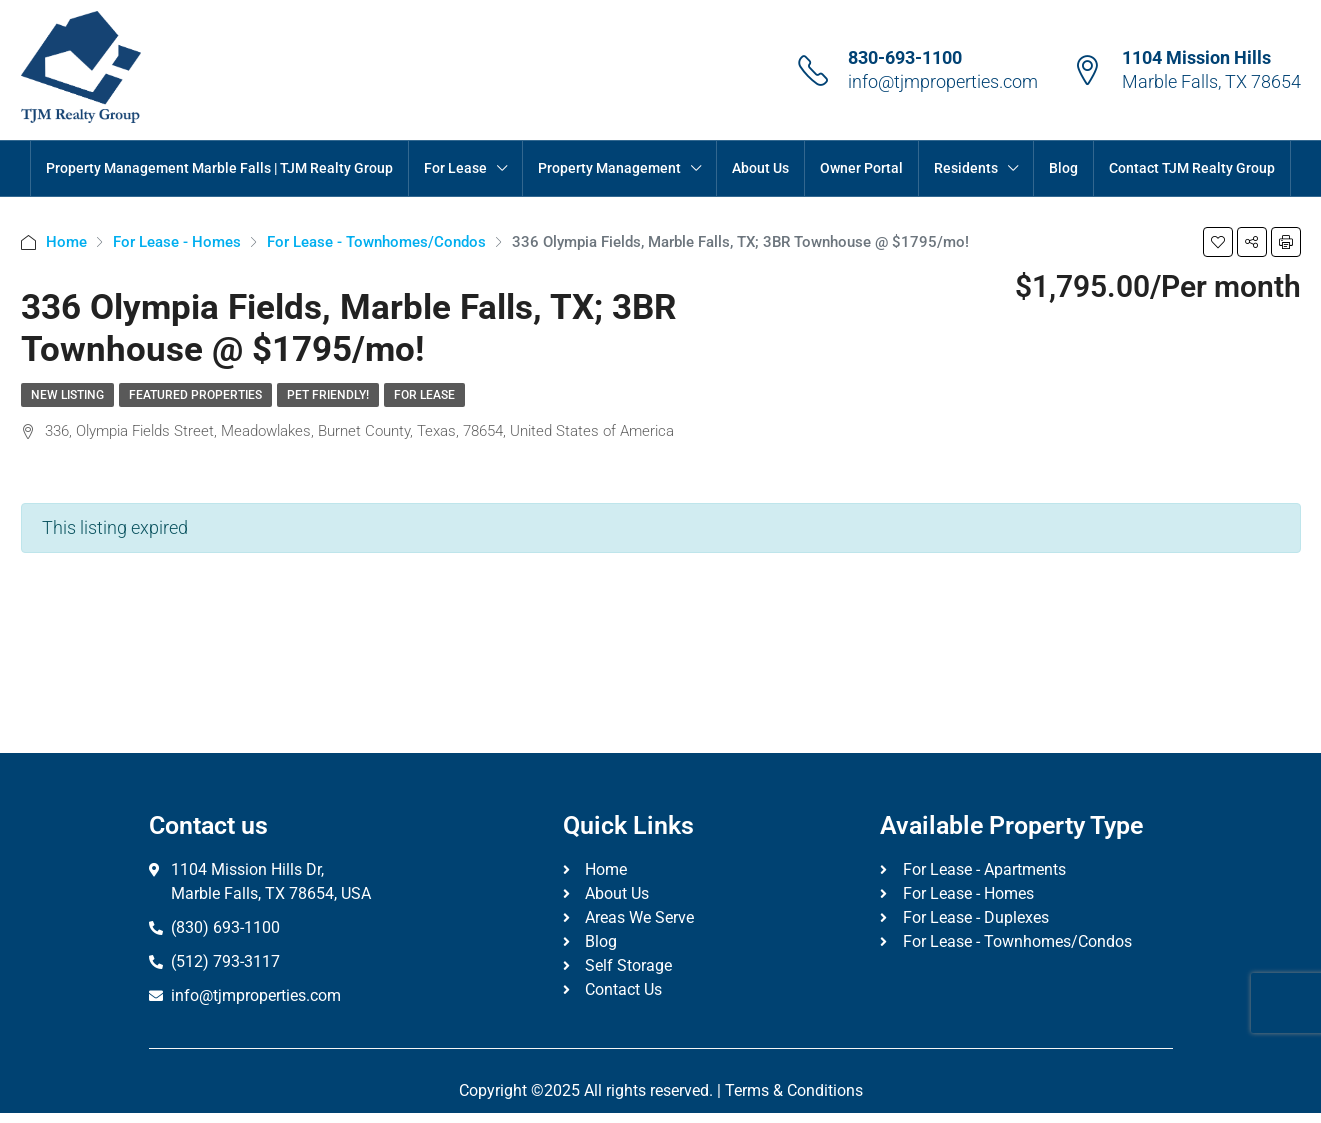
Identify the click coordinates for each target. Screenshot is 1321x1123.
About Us (760, 168)
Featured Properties (195, 395)
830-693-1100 (905, 57)
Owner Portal (861, 168)
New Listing (67, 395)
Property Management (609, 168)
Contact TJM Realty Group (1192, 168)
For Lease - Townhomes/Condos (376, 242)
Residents (966, 168)
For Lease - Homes (177, 242)
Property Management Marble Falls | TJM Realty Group (219, 168)
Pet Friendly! (328, 395)
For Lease (455, 168)
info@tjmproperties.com (943, 81)
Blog (1063, 168)
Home (66, 242)
